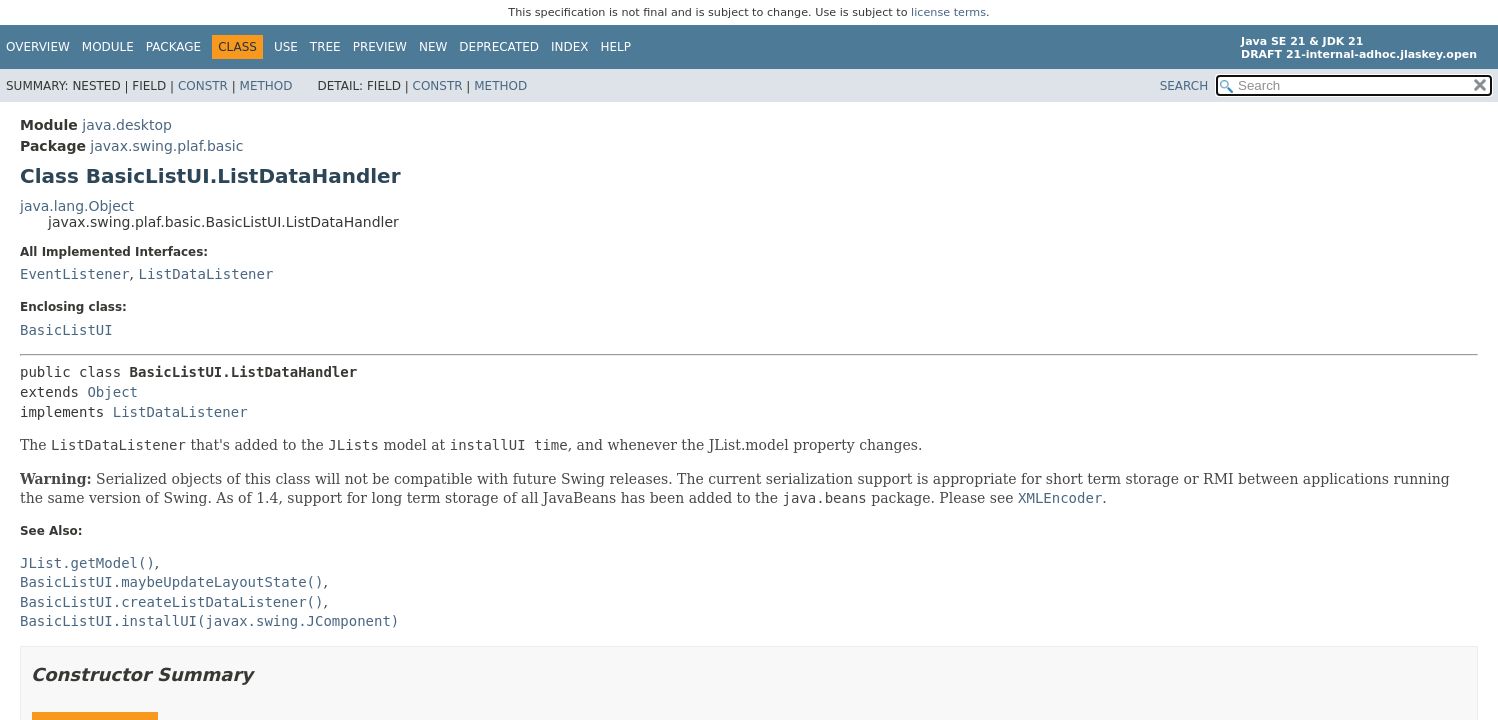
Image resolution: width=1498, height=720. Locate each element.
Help (616, 47)
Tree (325, 47)
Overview (38, 47)
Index (570, 47)
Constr (203, 86)
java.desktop (127, 125)
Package (173, 47)
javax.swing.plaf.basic (166, 146)
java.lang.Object (77, 206)
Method (266, 86)
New (433, 47)
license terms (948, 12)
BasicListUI (66, 330)
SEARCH (1184, 86)
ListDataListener (205, 274)
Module (108, 47)
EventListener (75, 274)
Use (286, 47)
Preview (380, 47)
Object (112, 392)
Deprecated (499, 47)
